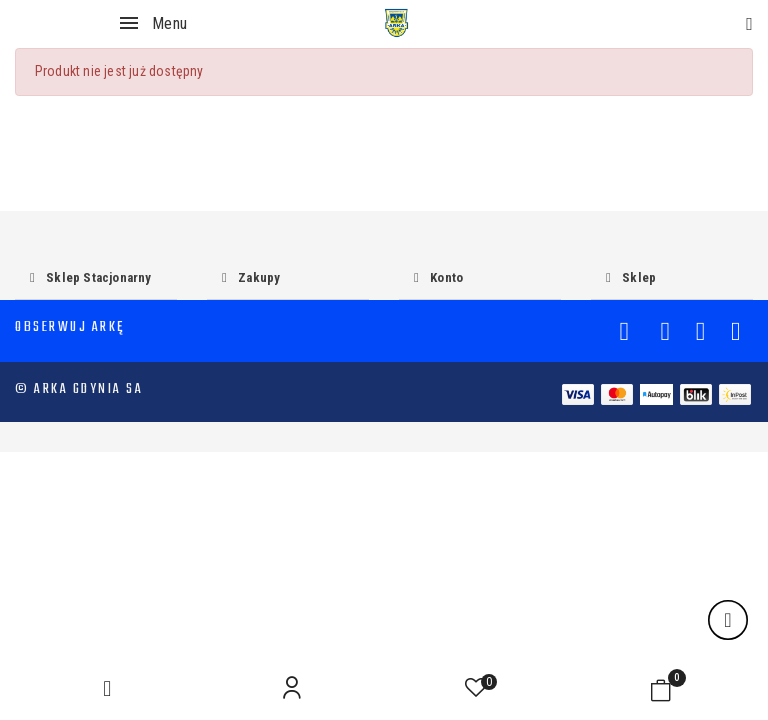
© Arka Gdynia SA (79, 389)
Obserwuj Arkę (70, 327)
